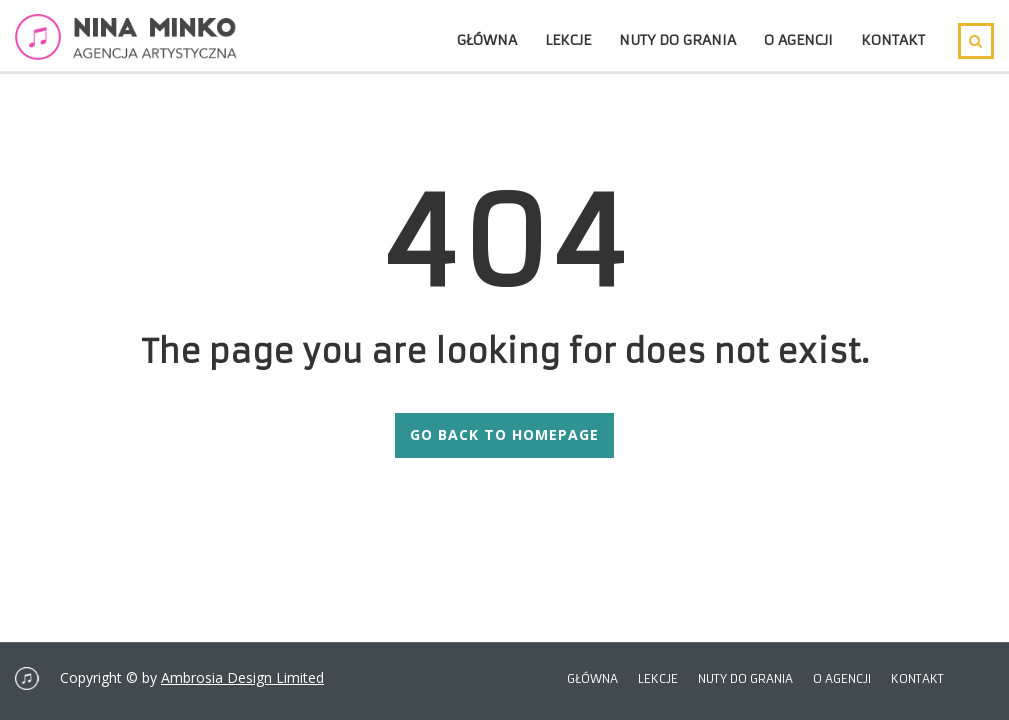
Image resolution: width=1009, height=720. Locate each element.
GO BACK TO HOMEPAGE (504, 434)
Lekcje (568, 40)
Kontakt (893, 40)
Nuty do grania (677, 40)
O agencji (798, 40)
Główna (487, 40)
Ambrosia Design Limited (242, 677)
